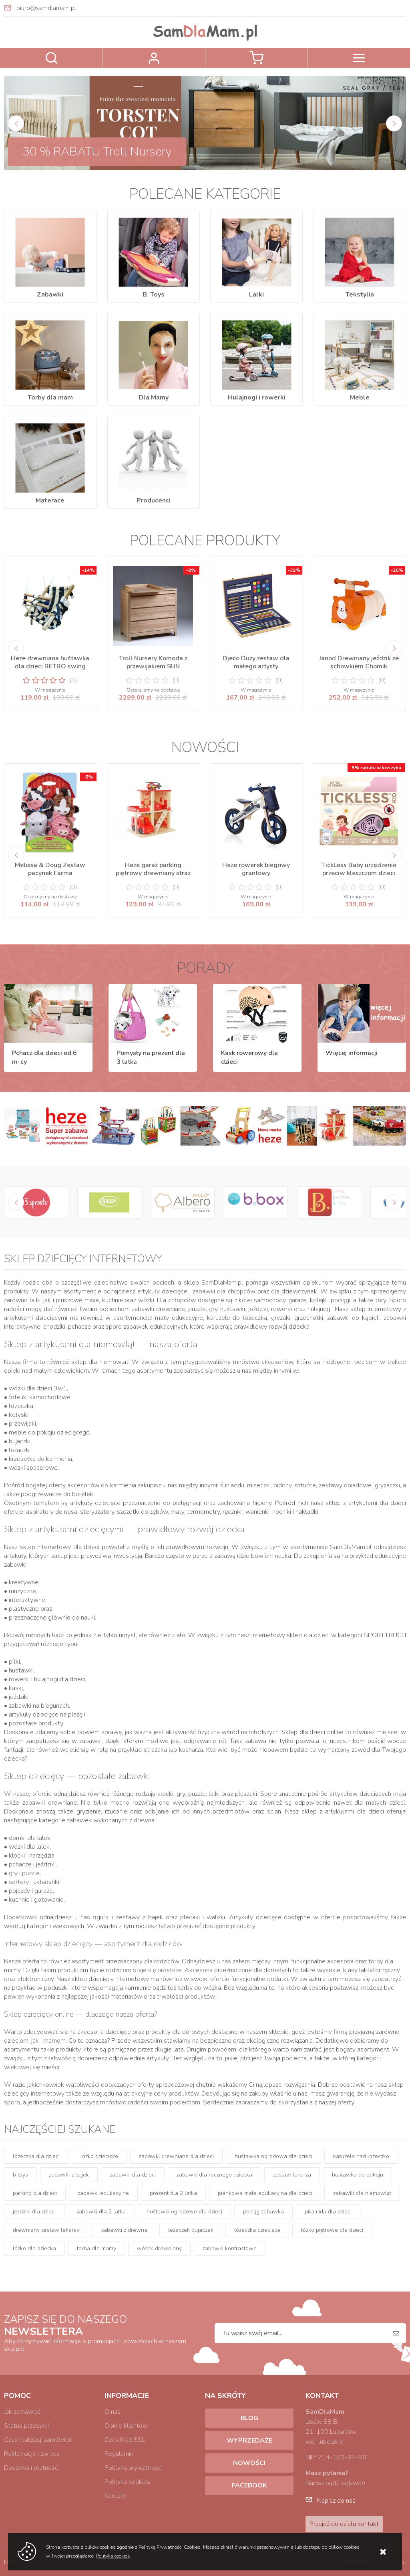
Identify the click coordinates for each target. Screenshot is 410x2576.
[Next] (394, 123)
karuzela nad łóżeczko (361, 2156)
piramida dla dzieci (328, 2211)
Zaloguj (154, 58)
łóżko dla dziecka (34, 2248)
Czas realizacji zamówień (38, 2439)
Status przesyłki (26, 2425)
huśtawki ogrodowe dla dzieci (184, 2211)
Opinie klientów (126, 2425)
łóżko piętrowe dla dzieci (332, 2230)
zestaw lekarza (292, 2175)
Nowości (249, 2463)
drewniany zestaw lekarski (46, 2230)
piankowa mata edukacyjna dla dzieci (265, 2193)
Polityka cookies (127, 2481)
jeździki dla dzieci (34, 2211)
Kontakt (115, 2495)
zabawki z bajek (69, 2175)
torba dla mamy (96, 2248)
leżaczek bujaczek (190, 2230)
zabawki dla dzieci (133, 2175)
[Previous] (16, 123)
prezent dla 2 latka (173, 2193)
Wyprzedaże (249, 2440)
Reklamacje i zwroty (32, 2453)
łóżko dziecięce (99, 2156)
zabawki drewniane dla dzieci (176, 2156)
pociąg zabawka (263, 2211)
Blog (249, 2418)
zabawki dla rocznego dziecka (214, 2175)
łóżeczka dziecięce (257, 2230)
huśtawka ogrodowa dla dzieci (273, 2156)
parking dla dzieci (35, 2193)
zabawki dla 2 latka (101, 2211)
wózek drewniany (159, 2248)
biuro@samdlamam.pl (46, 8)
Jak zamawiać (22, 2411)
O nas (113, 2411)
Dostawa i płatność (31, 2467)
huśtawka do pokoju (357, 2175)
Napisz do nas (336, 2500)
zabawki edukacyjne (103, 2193)
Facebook (249, 2485)
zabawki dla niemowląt (362, 2193)
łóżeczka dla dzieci (36, 2156)
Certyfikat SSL (125, 2439)
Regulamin (119, 2453)
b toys (20, 2175)
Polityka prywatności (134, 2467)
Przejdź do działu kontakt (344, 2524)
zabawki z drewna (124, 2230)
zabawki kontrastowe (230, 2248)
